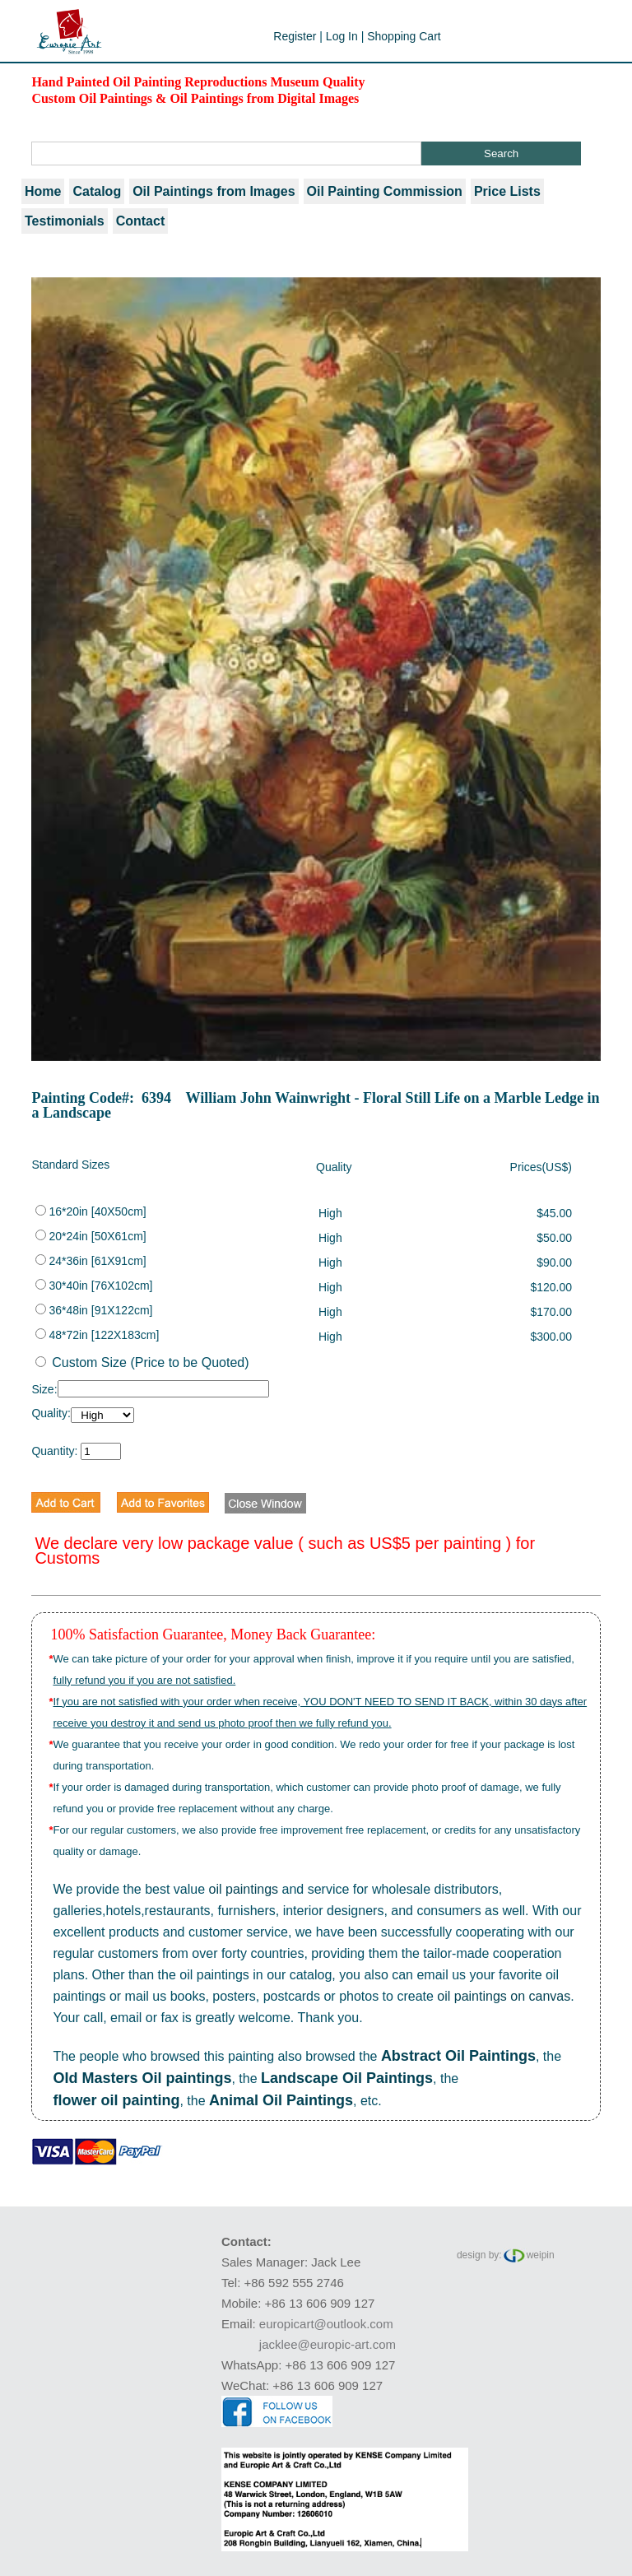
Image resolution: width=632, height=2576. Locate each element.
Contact (140, 221)
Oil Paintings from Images (213, 191)
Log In (342, 36)
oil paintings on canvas (503, 1996)
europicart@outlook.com (326, 2324)
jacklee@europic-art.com (327, 2344)
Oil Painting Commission (384, 191)
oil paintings (244, 1889)
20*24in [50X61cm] (90, 1236)
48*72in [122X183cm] (97, 1334)
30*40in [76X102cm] (93, 1285)
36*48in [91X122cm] (93, 1310)
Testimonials (65, 221)
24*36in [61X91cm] (90, 1260)
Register (294, 36)
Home (43, 191)
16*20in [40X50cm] (90, 1211)
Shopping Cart (404, 36)
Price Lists (507, 191)
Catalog (96, 191)
